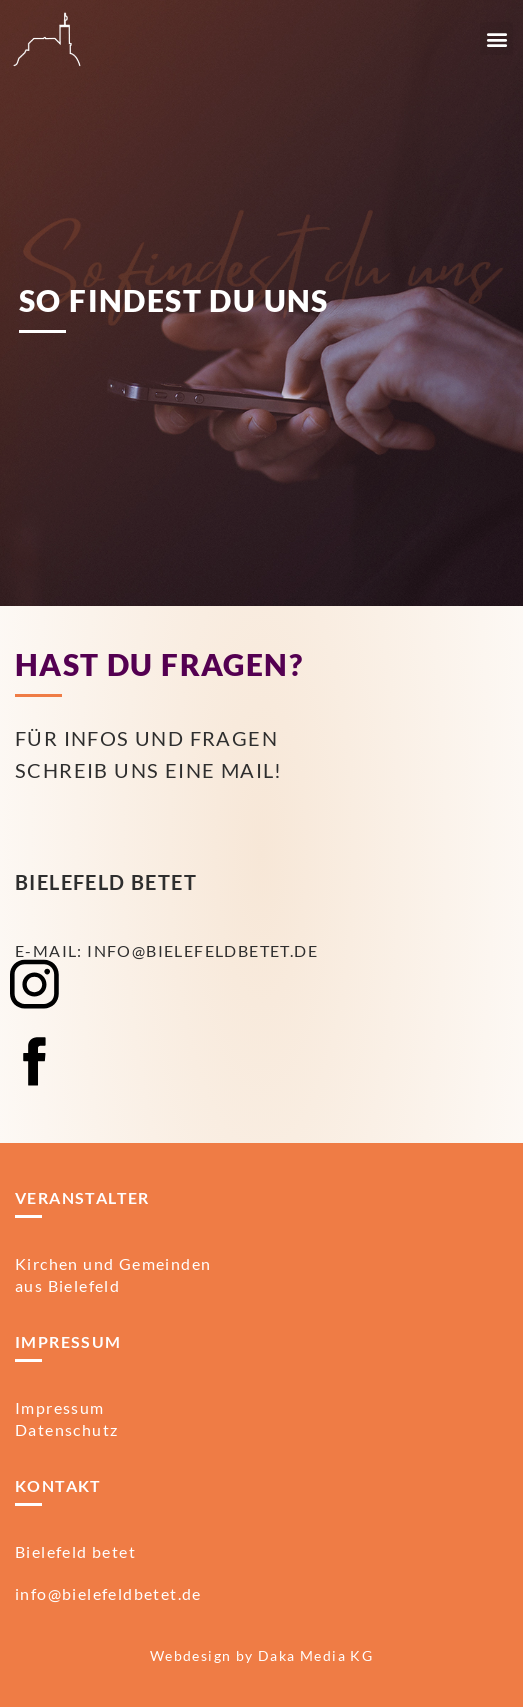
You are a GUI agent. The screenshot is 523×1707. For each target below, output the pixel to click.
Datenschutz (66, 1429)
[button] (496, 38)
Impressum (60, 1407)
